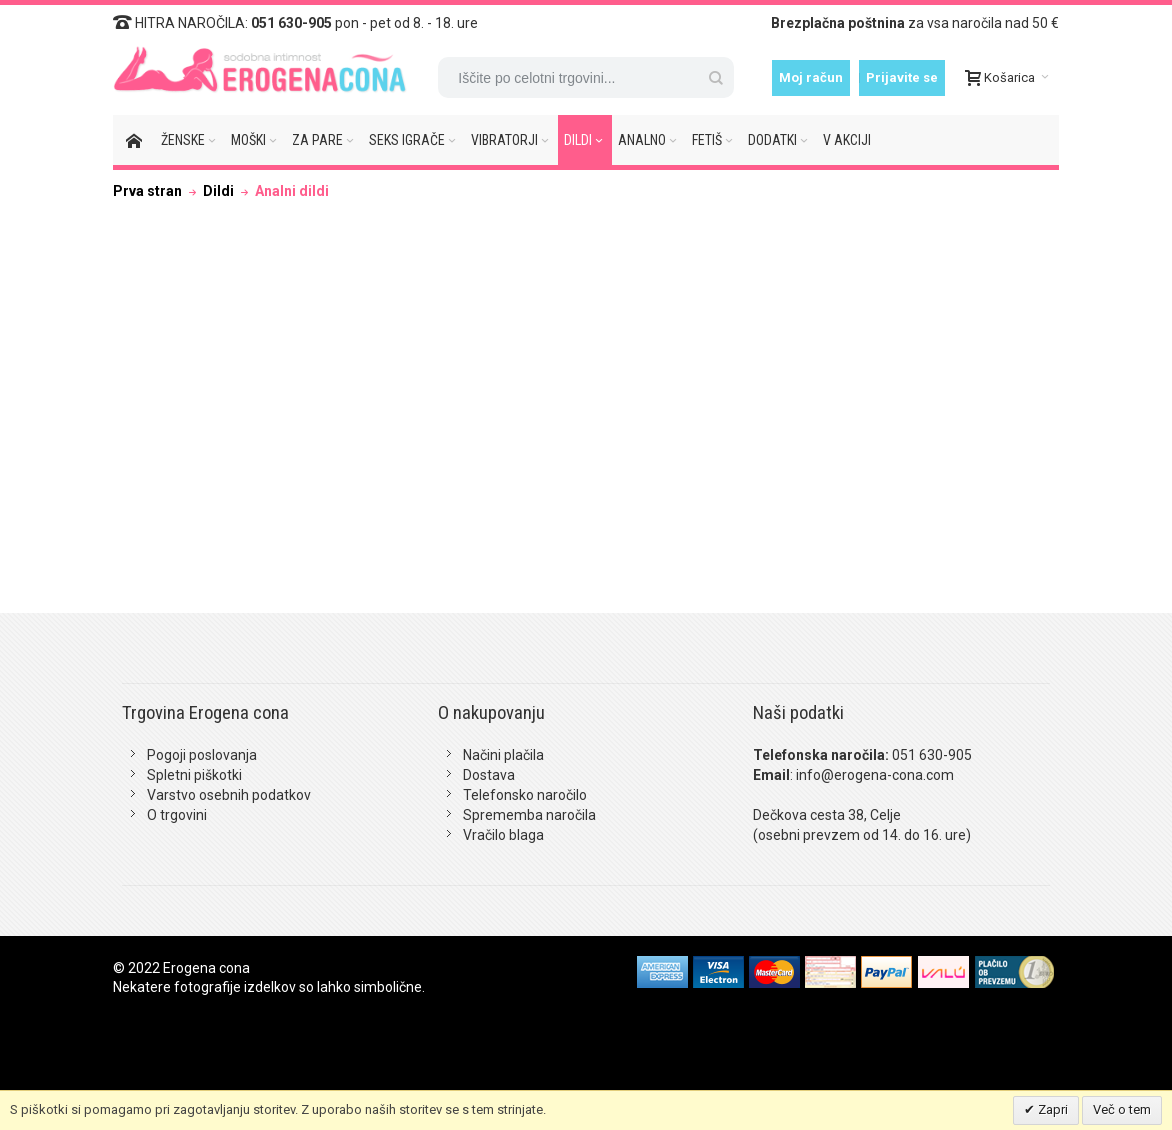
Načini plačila (503, 755)
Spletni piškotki (194, 775)
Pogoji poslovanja (202, 755)
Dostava (489, 775)
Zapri (1051, 1109)
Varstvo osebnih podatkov (229, 795)
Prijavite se (902, 77)
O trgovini (177, 815)
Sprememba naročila (529, 815)
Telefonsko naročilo (525, 795)
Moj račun (811, 77)
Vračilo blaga (503, 835)
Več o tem (1122, 1109)
